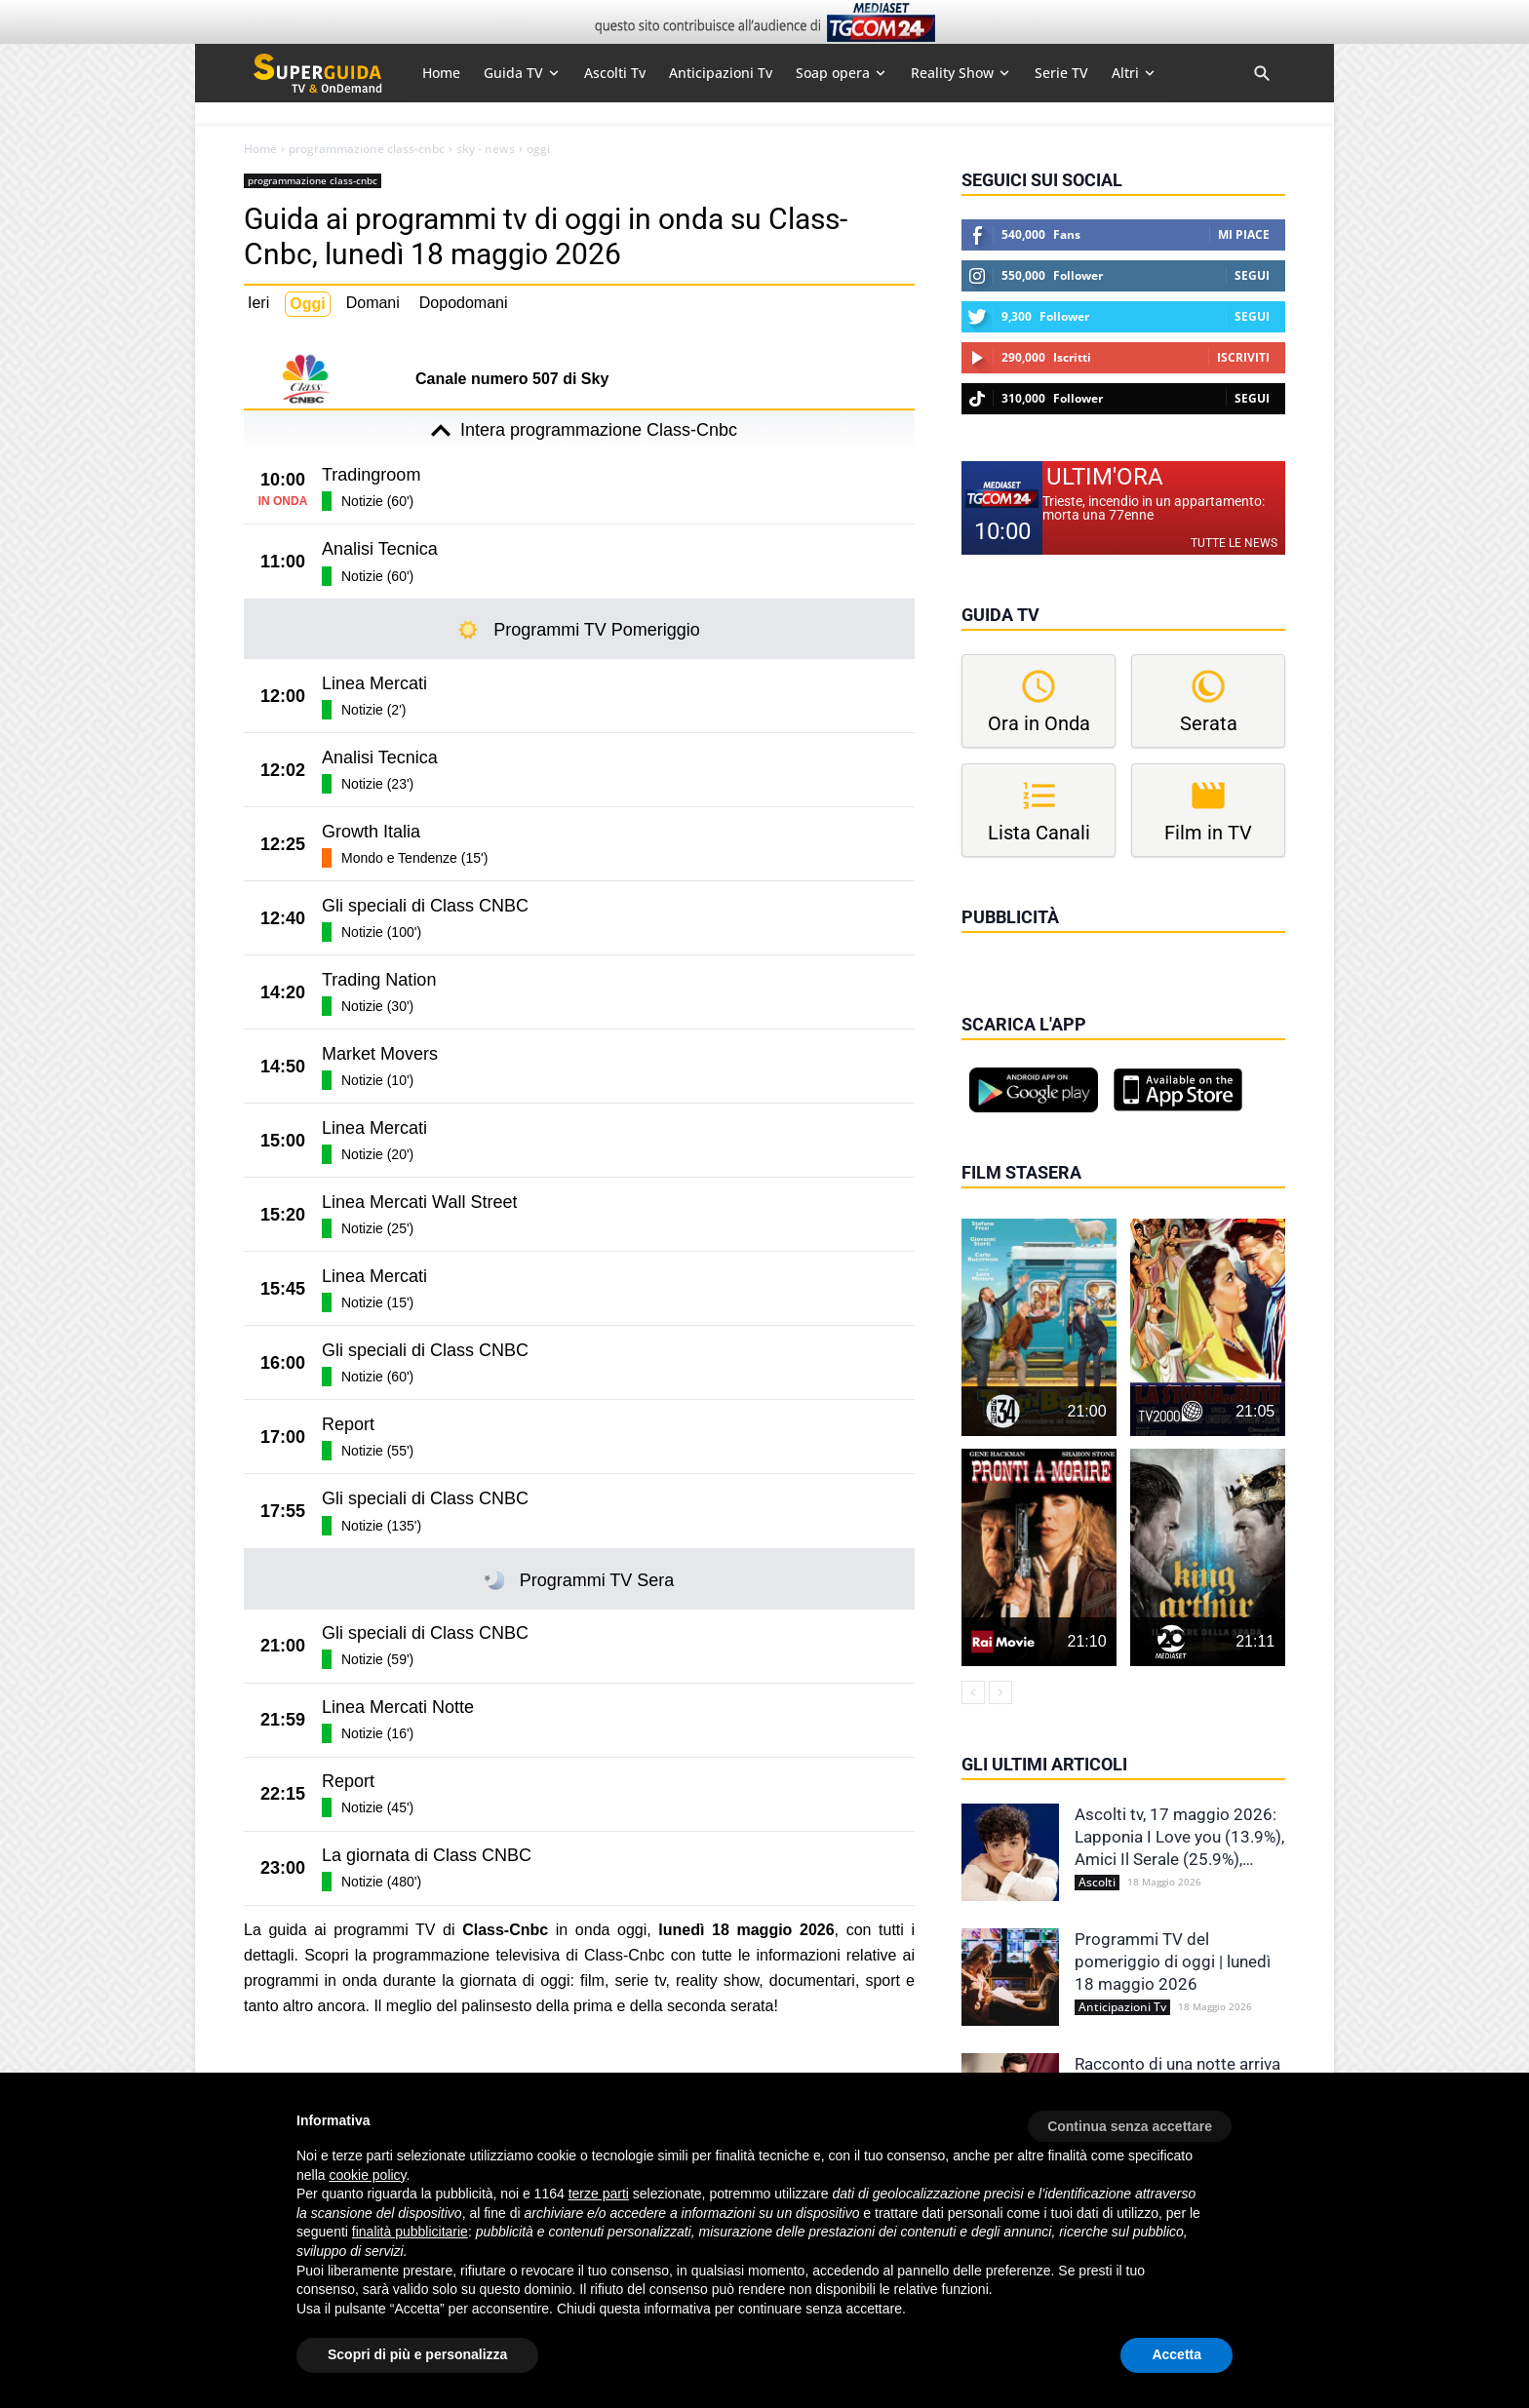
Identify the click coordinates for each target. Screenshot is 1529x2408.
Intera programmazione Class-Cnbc (579, 430)
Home (260, 149)
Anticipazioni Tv (1122, 2007)
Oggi (307, 303)
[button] (1129, 2119)
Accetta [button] (1176, 2354)
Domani (373, 302)
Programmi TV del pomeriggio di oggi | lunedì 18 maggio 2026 (1173, 1961)
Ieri (258, 302)
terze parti (598, 2193)
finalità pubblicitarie (410, 2231)
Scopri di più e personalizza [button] (417, 2354)
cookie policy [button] (367, 2175)
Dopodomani (463, 302)
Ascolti (1097, 1882)
